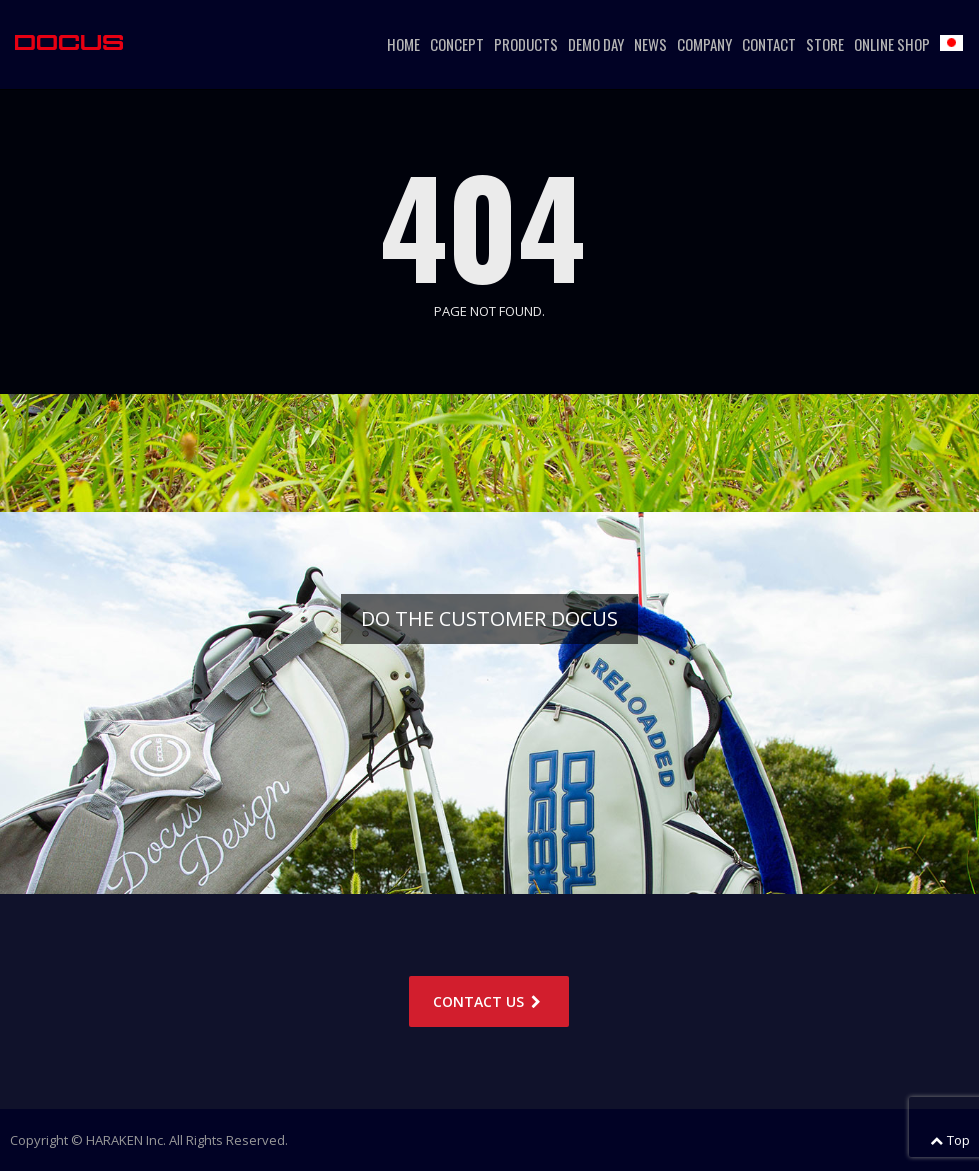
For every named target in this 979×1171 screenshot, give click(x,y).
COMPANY (704, 44)
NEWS (650, 44)
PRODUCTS (526, 44)
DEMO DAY (596, 44)
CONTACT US (489, 1001)
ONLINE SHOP (892, 44)
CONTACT (769, 44)
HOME (403, 44)
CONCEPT (457, 44)
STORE (825, 44)
